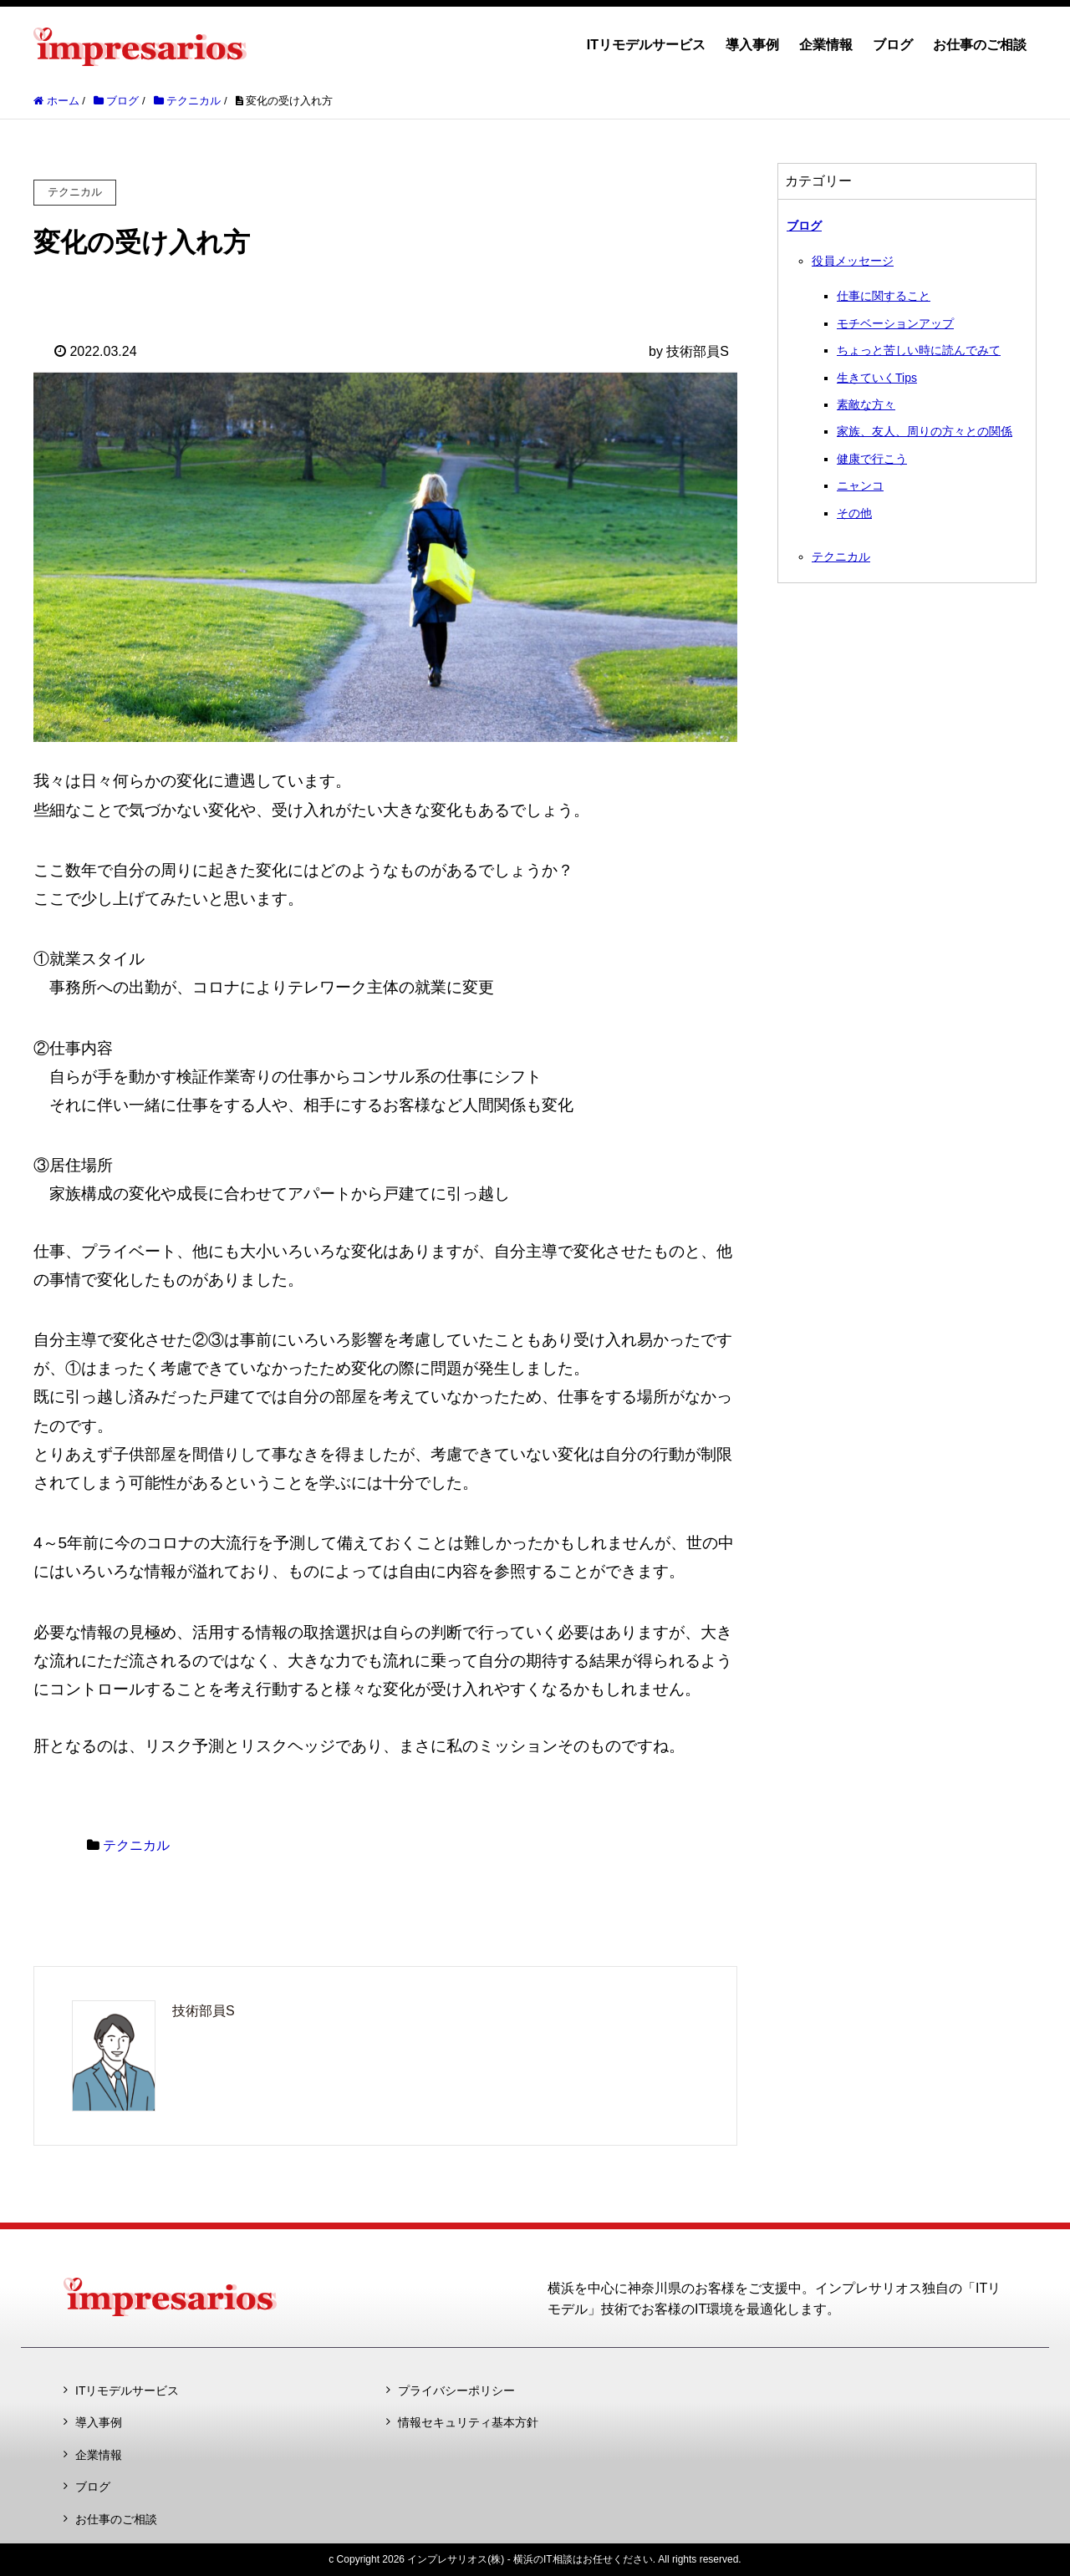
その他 (854, 513)
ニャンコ (860, 485)
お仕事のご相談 (980, 45)
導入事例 (752, 45)
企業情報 (826, 45)
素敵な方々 (866, 404)
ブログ (893, 45)
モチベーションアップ (895, 323)
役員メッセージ (853, 260)
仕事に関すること (883, 295)
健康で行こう (872, 458)
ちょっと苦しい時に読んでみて (919, 350)
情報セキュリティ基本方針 (468, 2422)
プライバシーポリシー (456, 2390)
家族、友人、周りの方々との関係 (924, 431)
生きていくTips (877, 377)
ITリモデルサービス (646, 45)
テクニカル (136, 1845)
